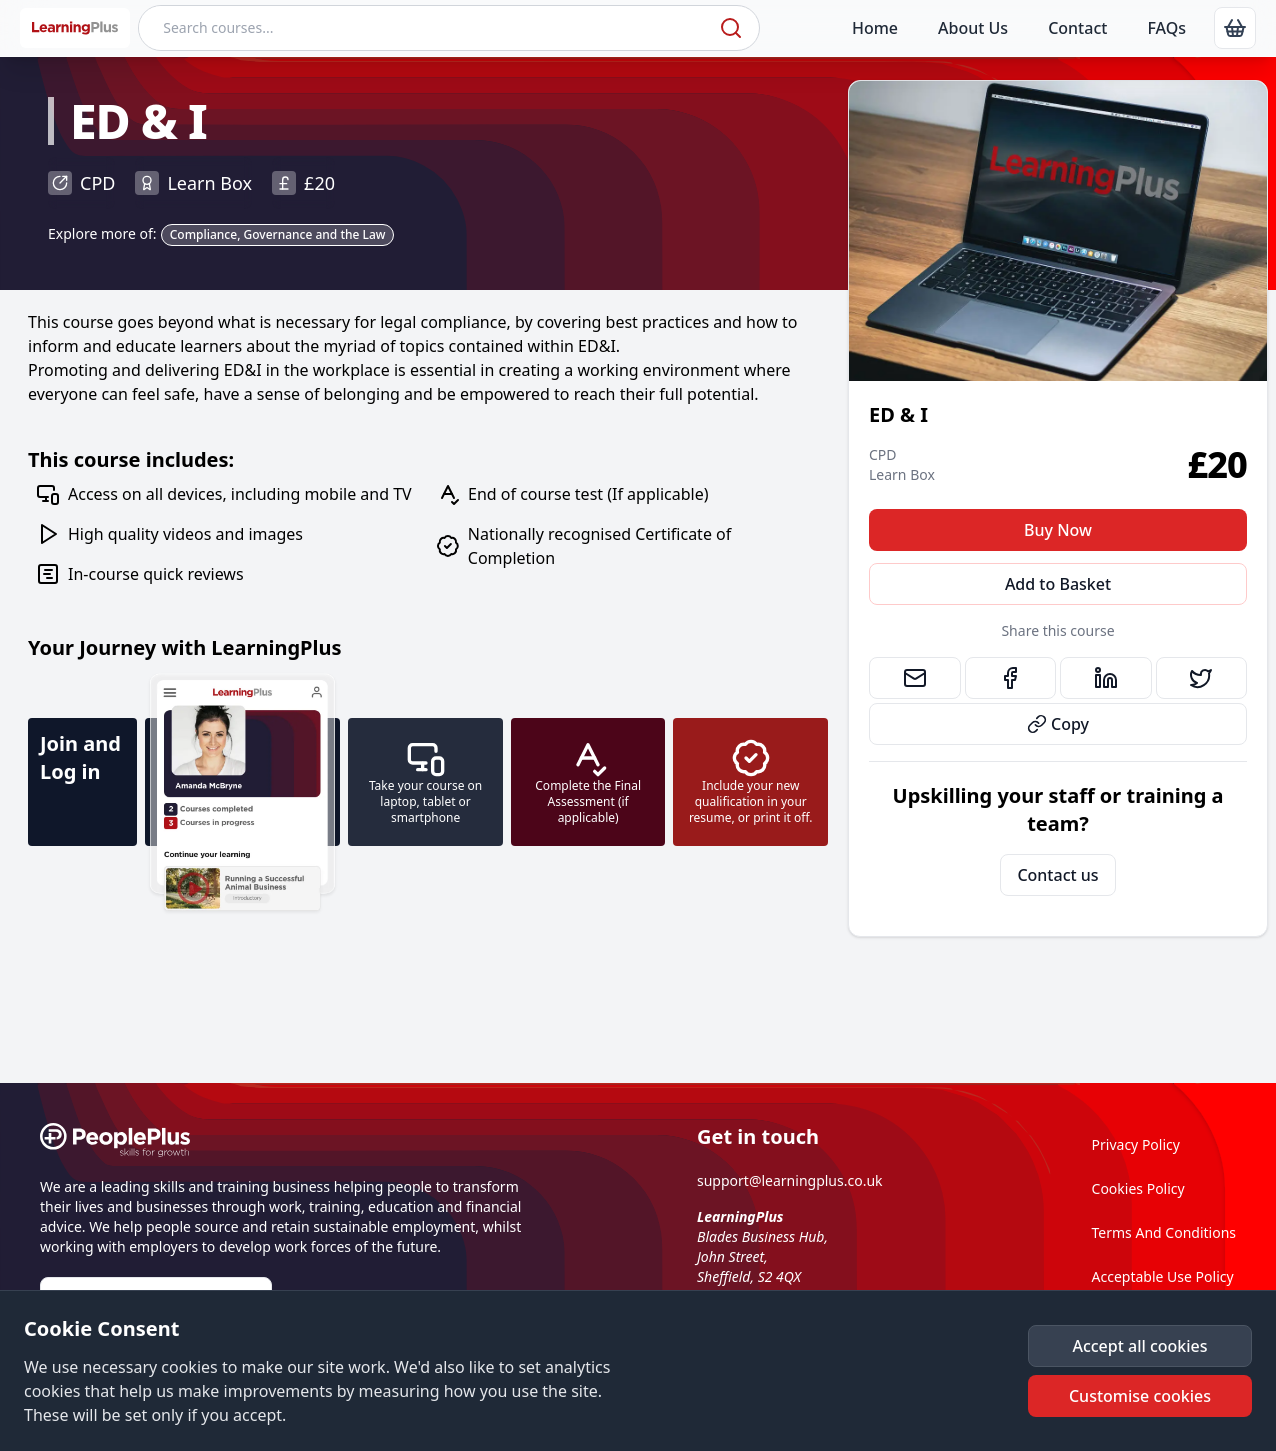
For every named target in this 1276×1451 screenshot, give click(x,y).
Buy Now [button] (1058, 530)
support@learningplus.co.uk (790, 1180)
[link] (1235, 28)
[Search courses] (427, 28)
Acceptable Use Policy (1163, 1276)
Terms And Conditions (1164, 1232)
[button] (1140, 1346)
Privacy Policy (1136, 1144)
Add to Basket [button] (1058, 584)
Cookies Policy (1138, 1188)
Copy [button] (1058, 724)
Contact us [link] (1057, 875)
